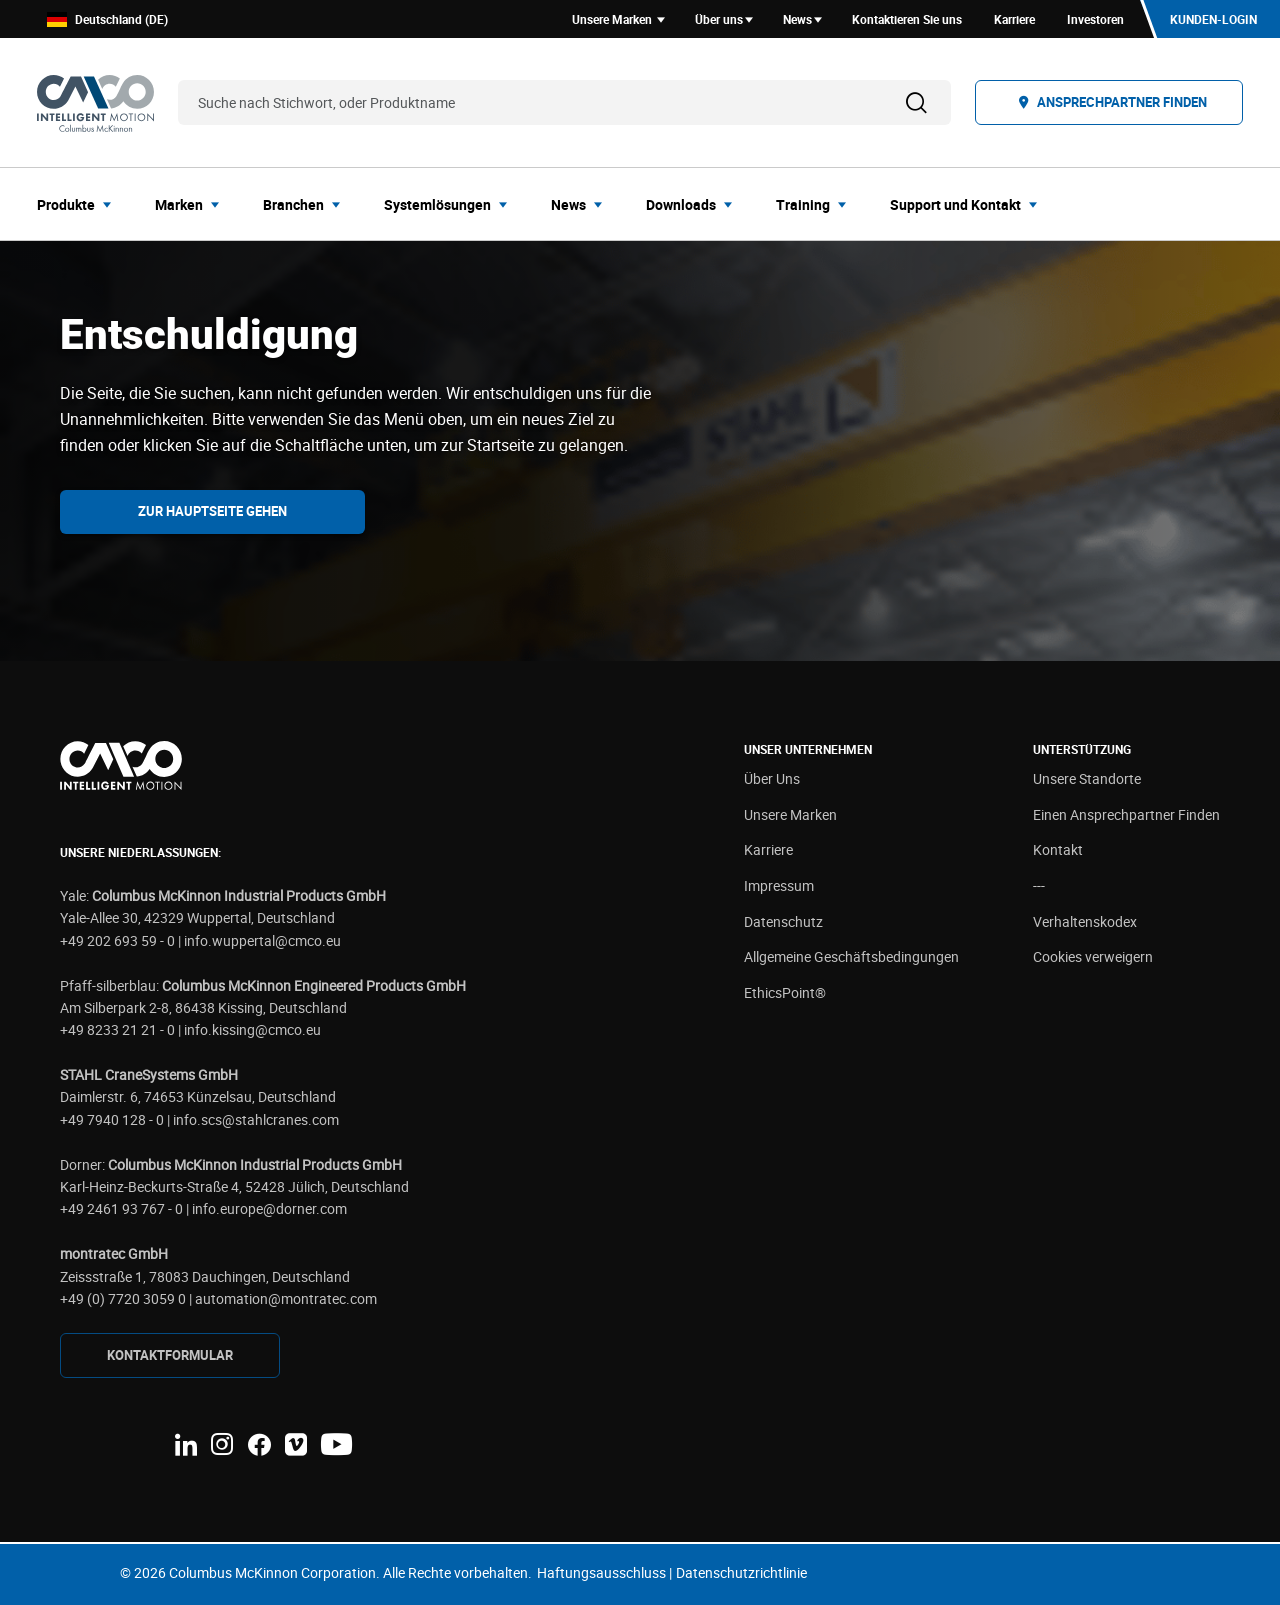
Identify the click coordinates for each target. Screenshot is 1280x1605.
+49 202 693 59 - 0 (117, 940)
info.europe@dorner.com (269, 1208)
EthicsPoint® (785, 992)
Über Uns (772, 778)
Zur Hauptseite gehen (212, 511)
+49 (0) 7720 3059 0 (123, 1298)
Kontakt (1058, 849)
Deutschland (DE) (107, 19)
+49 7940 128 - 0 (112, 1119)
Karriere (768, 849)
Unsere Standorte (1087, 778)
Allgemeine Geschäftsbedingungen (851, 956)
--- (1039, 885)
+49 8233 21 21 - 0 (117, 1029)
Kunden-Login (1213, 19)
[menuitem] (80, 204)
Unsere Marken (790, 814)
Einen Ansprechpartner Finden (1126, 814)
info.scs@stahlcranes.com (256, 1119)
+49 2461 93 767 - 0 (121, 1208)
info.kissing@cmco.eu (252, 1029)
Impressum (779, 885)
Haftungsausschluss (601, 1572)
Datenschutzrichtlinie (741, 1572)
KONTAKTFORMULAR (170, 1355)
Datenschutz (783, 921)
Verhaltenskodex (1085, 921)
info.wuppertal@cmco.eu (262, 940)
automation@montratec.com (286, 1298)
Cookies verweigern (1093, 956)
